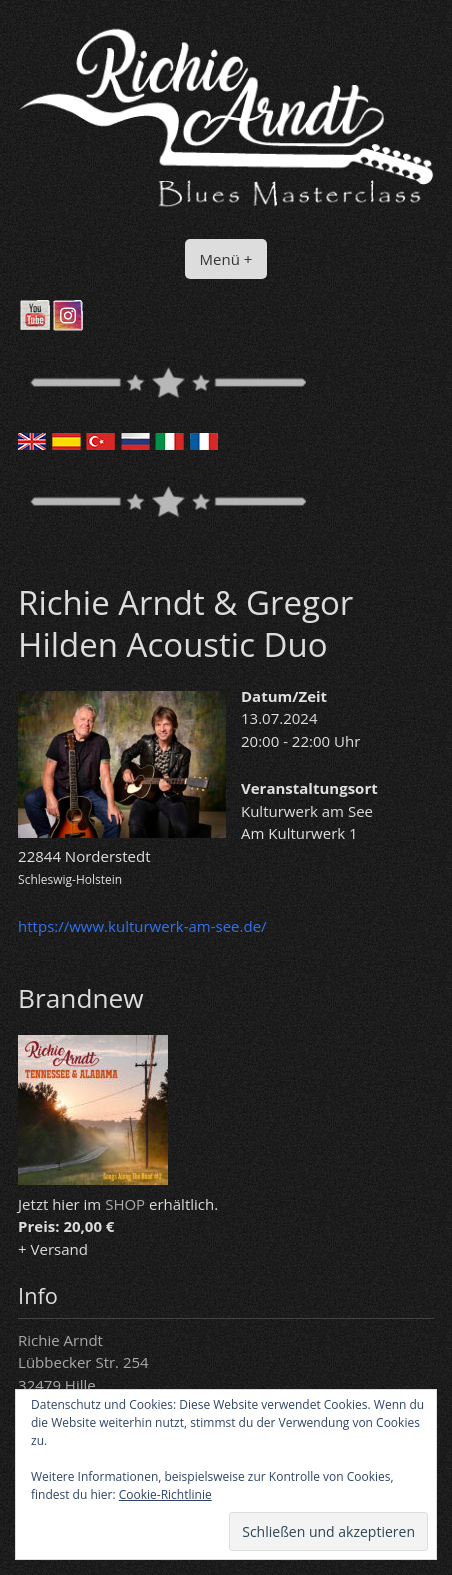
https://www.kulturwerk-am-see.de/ (142, 926)
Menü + (226, 259)
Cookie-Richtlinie (165, 1494)
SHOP (125, 1204)
